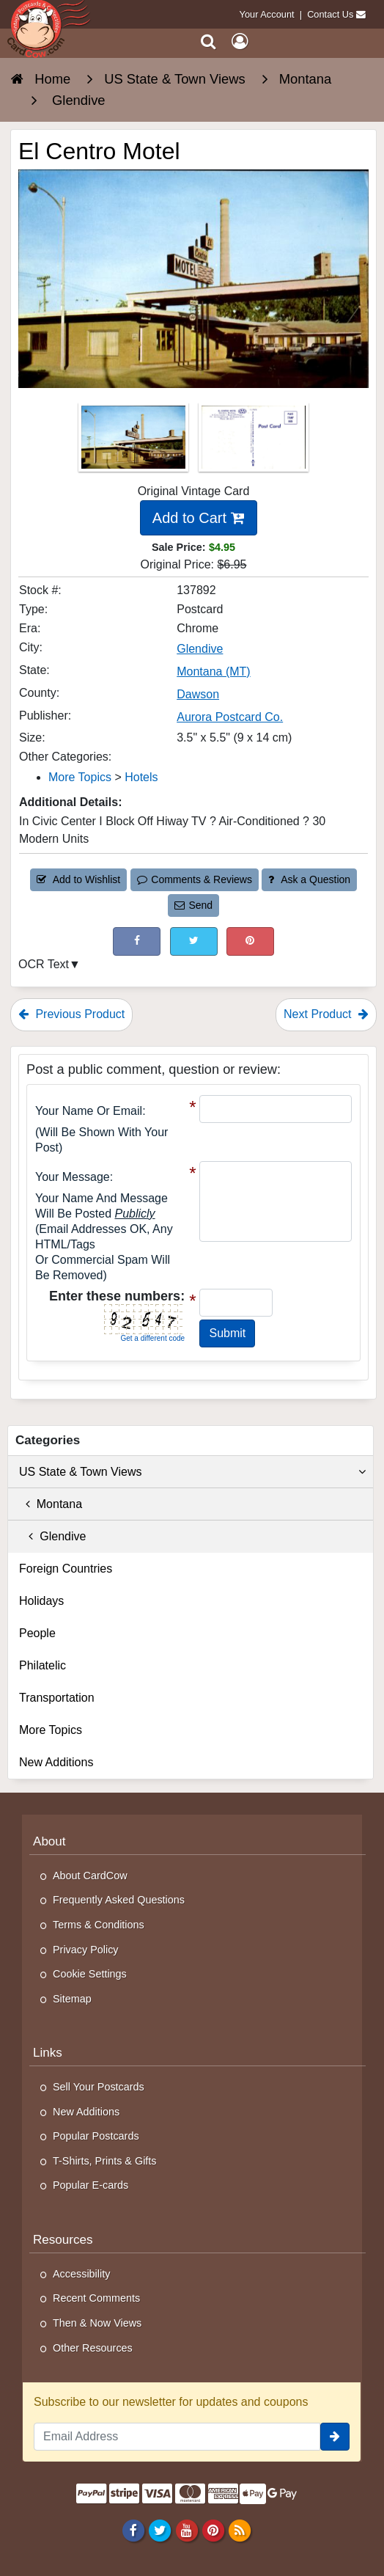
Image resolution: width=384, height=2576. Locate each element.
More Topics (50, 1730)
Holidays (41, 1601)
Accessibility (81, 2274)
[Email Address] (177, 2437)
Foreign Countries (65, 1568)
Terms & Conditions (98, 1925)
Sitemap (72, 1999)
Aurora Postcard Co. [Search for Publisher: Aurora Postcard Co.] (230, 717)
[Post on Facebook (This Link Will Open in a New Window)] (136, 941)
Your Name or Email (88, 1111)
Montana (50, 1504)
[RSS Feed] (239, 2530)
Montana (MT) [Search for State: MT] (213, 671)
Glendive (52, 1536)
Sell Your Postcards (98, 2087)
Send (193, 905)
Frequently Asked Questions (119, 1900)
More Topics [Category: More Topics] (79, 777)
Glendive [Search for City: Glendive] (200, 649)
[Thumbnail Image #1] (135, 441)
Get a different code (152, 1338)
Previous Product (71, 1014)
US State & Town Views (192, 1472)
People (37, 1633)
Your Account (267, 14)
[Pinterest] (213, 2530)
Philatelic (42, 1665)
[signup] (335, 2437)
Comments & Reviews (194, 879)
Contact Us (330, 14)
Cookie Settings (90, 1974)
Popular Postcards (96, 2136)
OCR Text (43, 964)
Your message (72, 1177)
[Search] (208, 41)
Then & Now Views (97, 2323)
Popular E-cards (90, 2185)
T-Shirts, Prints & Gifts (105, 2161)
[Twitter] (160, 2530)
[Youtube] (186, 2530)
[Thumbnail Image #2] (253, 441)
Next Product (326, 1014)
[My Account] (240, 41)
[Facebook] (134, 2530)
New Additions (56, 1762)
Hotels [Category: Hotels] (141, 777)
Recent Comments (96, 2298)
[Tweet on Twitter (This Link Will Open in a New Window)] (194, 941)
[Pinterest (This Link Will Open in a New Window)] (250, 941)
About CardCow (90, 1875)
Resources (63, 2240)
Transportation (57, 1697)
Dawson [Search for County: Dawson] (198, 694)
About (49, 1841)
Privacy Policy (86, 1949)
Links (47, 2053)
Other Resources (93, 2348)
